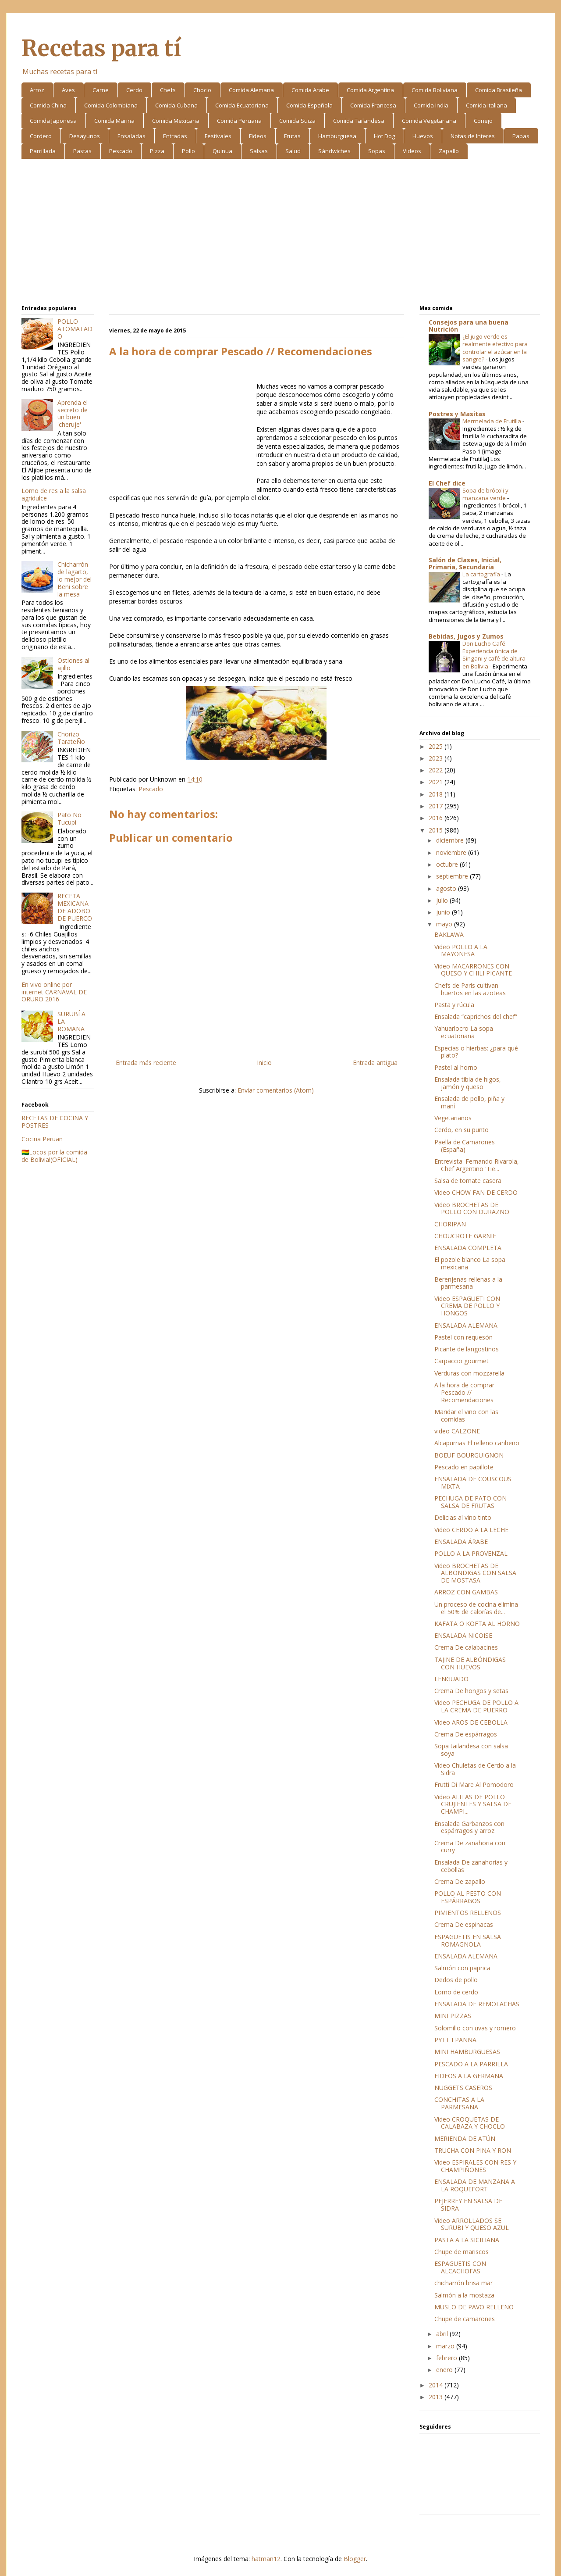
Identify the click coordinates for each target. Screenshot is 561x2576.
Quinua (222, 151)
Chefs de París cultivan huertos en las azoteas (470, 989)
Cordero (41, 136)
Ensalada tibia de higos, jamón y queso (467, 1083)
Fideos (257, 136)
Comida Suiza (297, 121)
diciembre (450, 840)
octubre (448, 864)
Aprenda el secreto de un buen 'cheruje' (72, 413)
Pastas (82, 151)
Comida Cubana (176, 105)
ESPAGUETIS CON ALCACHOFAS (460, 2267)
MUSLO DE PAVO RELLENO (474, 2307)
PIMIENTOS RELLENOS (467, 1912)
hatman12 (266, 2559)
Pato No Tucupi (69, 818)
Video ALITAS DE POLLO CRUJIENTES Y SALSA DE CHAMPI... (472, 1804)
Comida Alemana (251, 90)
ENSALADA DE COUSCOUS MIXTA (472, 1482)
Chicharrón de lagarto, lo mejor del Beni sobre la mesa (74, 579)
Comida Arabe (310, 90)
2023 (436, 758)
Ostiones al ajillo (73, 664)
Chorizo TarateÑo (71, 738)
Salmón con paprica (462, 1968)
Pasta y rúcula (454, 1004)
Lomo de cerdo (456, 1992)
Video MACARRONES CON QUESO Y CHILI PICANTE (473, 970)
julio (443, 900)
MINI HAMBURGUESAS (467, 2051)
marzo (446, 2346)
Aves (68, 90)
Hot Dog (384, 136)
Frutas (292, 136)
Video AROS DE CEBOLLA (471, 1722)
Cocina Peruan (42, 1139)
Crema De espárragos (465, 1734)
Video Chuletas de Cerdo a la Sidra (475, 1769)
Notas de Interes (473, 136)
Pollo (188, 151)
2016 (436, 818)
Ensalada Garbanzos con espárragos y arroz (469, 1827)
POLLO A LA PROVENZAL (471, 1553)
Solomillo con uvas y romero (475, 2028)
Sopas (376, 151)
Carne (100, 90)
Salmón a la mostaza (464, 2295)
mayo (445, 924)
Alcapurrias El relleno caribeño (476, 1443)
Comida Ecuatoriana (242, 105)
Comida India (431, 105)
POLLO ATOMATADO (74, 328)
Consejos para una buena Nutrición (468, 325)
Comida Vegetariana (429, 121)
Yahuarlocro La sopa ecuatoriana (463, 1032)
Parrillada (43, 151)
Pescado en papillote (464, 1467)
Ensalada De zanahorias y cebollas (471, 1866)
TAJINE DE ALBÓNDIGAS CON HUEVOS (470, 1663)
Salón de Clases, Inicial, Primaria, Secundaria (465, 563)
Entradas (175, 136)
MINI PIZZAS (452, 2015)
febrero (447, 2358)
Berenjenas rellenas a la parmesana (468, 1283)
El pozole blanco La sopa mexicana (469, 1263)
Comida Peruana (239, 121)
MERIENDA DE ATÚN (464, 2138)
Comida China (48, 105)
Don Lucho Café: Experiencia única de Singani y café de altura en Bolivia (493, 655)
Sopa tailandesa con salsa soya (471, 1750)
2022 (436, 770)
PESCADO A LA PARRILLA (471, 2064)
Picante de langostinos (466, 1349)
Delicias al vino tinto (462, 1517)
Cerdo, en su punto (461, 1129)
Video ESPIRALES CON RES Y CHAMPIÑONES (475, 2166)
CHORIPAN (450, 1224)
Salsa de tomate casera (467, 1180)
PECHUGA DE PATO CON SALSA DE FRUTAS (470, 1502)
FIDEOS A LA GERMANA (468, 2076)
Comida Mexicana (175, 121)
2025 (436, 746)
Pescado (120, 151)
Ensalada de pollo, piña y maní (469, 1102)
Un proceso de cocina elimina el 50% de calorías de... (476, 1608)
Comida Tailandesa (358, 121)
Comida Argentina (370, 90)
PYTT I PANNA (455, 2040)
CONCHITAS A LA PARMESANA (459, 2103)
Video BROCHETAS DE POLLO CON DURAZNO (471, 1208)
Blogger (355, 2559)
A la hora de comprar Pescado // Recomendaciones (464, 1392)
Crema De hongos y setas (471, 1690)
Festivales (218, 136)
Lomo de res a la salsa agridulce (53, 494)
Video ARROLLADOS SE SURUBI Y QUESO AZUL (471, 2224)
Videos (412, 151)
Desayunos (84, 136)
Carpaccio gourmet (461, 1361)
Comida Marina (114, 121)
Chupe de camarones (464, 2319)
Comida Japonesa (53, 121)
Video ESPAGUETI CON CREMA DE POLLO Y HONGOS (467, 1306)
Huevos (422, 136)
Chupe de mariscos (461, 2251)
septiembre (453, 876)
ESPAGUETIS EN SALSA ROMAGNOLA (467, 1940)
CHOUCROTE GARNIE (465, 1236)
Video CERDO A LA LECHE (471, 1530)
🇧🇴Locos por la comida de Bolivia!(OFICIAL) (54, 1156)
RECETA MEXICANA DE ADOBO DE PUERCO (74, 907)
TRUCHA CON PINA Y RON (472, 2150)
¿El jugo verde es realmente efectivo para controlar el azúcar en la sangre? (495, 347)
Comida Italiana (486, 105)
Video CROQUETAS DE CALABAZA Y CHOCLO (469, 2123)
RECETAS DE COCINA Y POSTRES (54, 1121)
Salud (293, 151)
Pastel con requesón (463, 1337)
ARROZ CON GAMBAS (466, 1592)
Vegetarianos (453, 1118)
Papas (520, 136)
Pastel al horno (455, 1067)
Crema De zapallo (459, 1881)
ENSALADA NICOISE (463, 1635)
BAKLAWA (449, 934)
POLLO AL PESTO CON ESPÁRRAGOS (467, 1897)
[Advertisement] (280, 233)
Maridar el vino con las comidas (466, 1415)
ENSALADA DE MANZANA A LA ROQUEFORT (474, 2185)
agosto (447, 888)
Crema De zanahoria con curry (469, 1846)
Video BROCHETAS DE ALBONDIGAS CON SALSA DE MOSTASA (475, 1573)
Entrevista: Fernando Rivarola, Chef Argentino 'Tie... (476, 1165)
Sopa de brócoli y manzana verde (485, 494)
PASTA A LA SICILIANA (466, 2240)
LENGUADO (451, 1679)
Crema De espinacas (463, 1924)
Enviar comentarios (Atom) (276, 1090)
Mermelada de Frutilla (492, 421)
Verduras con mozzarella (469, 1373)
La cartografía (481, 574)
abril (443, 2333)
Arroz (37, 90)
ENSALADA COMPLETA (467, 1247)
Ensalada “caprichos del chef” (475, 1016)
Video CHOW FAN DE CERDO (476, 1192)
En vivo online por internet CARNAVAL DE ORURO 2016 (54, 992)
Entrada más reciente (146, 1062)
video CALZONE (457, 1431)
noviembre (452, 852)
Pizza (157, 151)
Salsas (259, 151)
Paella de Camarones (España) (464, 1146)
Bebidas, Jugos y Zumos (466, 636)
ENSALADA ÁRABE (461, 1541)
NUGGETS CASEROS (463, 2087)
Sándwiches (334, 151)
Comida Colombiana (111, 105)
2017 (436, 806)
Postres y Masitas (457, 414)
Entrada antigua (375, 1062)
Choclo (202, 90)
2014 (436, 2385)
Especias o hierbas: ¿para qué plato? (476, 1052)
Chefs (168, 90)
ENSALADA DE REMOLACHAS (476, 2004)
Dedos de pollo (456, 1980)
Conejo (483, 121)
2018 (436, 794)
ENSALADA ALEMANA (465, 1325)
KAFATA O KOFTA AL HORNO (477, 1623)
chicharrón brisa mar (463, 2283)
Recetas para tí (101, 48)
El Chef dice (447, 483)
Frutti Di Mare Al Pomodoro (474, 1784)
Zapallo (449, 151)
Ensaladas (131, 136)
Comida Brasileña (498, 90)
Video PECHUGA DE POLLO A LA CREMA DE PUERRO (476, 1706)
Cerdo (134, 90)
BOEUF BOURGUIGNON (469, 1455)
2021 (436, 782)
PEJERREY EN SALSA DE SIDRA (468, 2204)
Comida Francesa (373, 105)
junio (444, 912)
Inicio (264, 1062)
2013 (436, 2397)
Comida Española (309, 105)
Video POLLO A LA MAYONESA (460, 950)
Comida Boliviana (435, 90)
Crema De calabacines (466, 1647)
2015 (436, 830)
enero (445, 2369)
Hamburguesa (337, 136)
